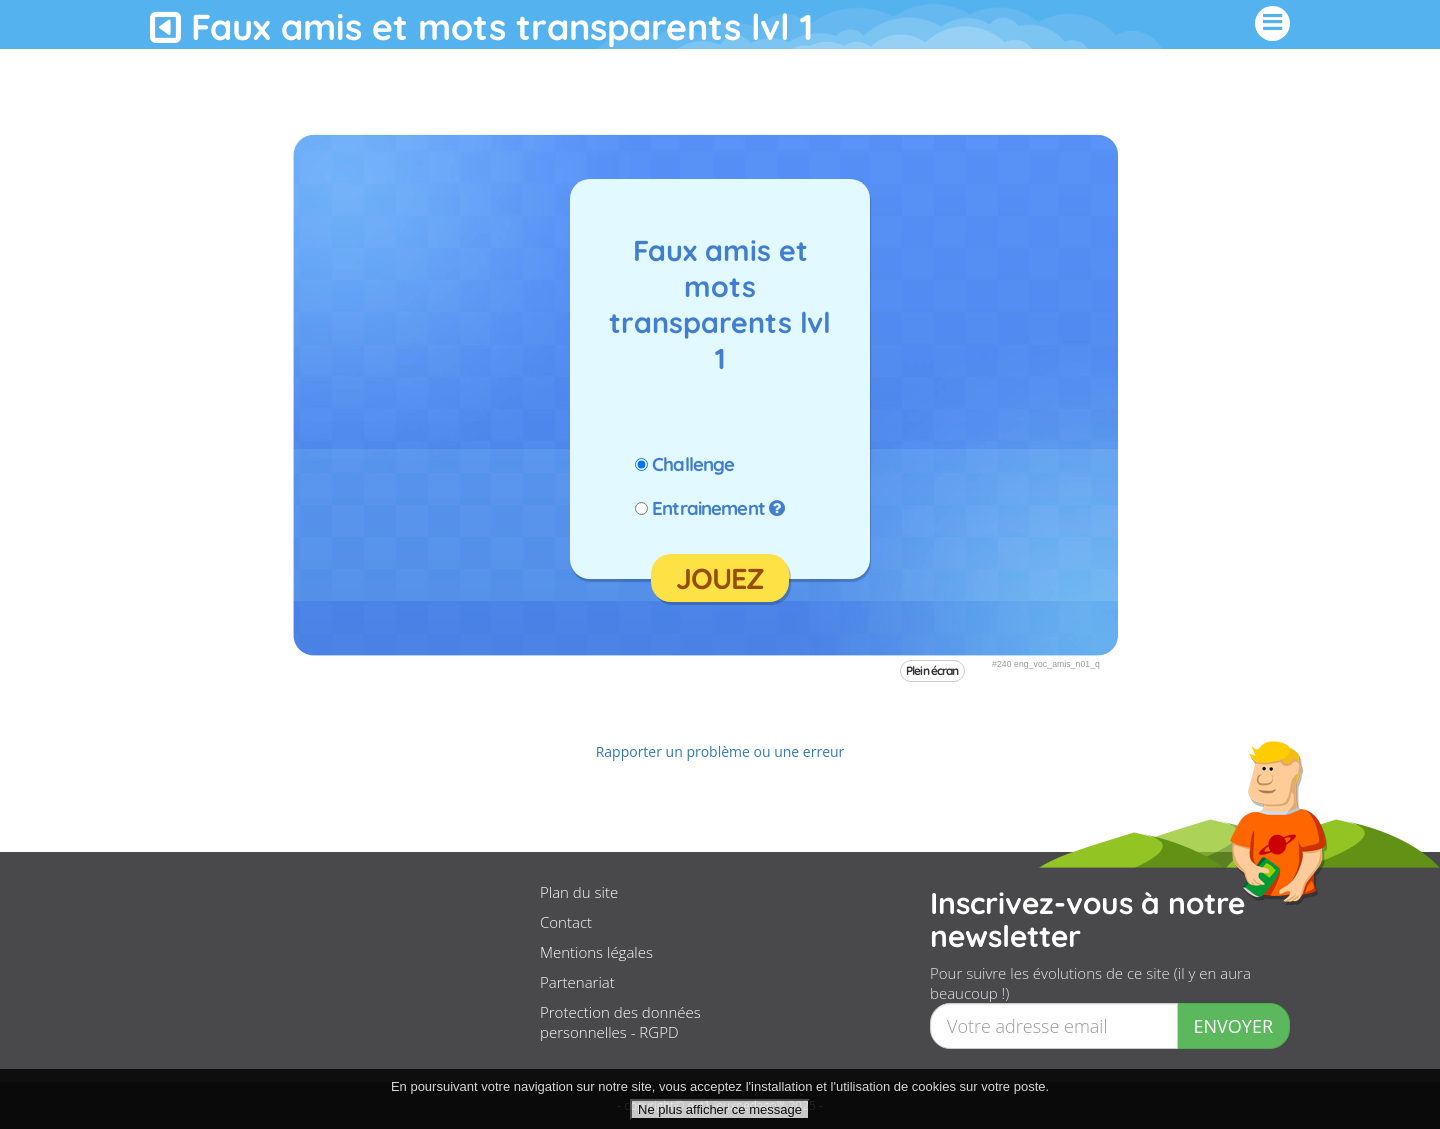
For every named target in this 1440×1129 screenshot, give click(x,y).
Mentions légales (596, 952)
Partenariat (577, 982)
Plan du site (579, 892)
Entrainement (708, 508)
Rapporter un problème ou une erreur (720, 751)
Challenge (693, 464)
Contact (566, 922)
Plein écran (932, 670)
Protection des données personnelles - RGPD (620, 1022)
